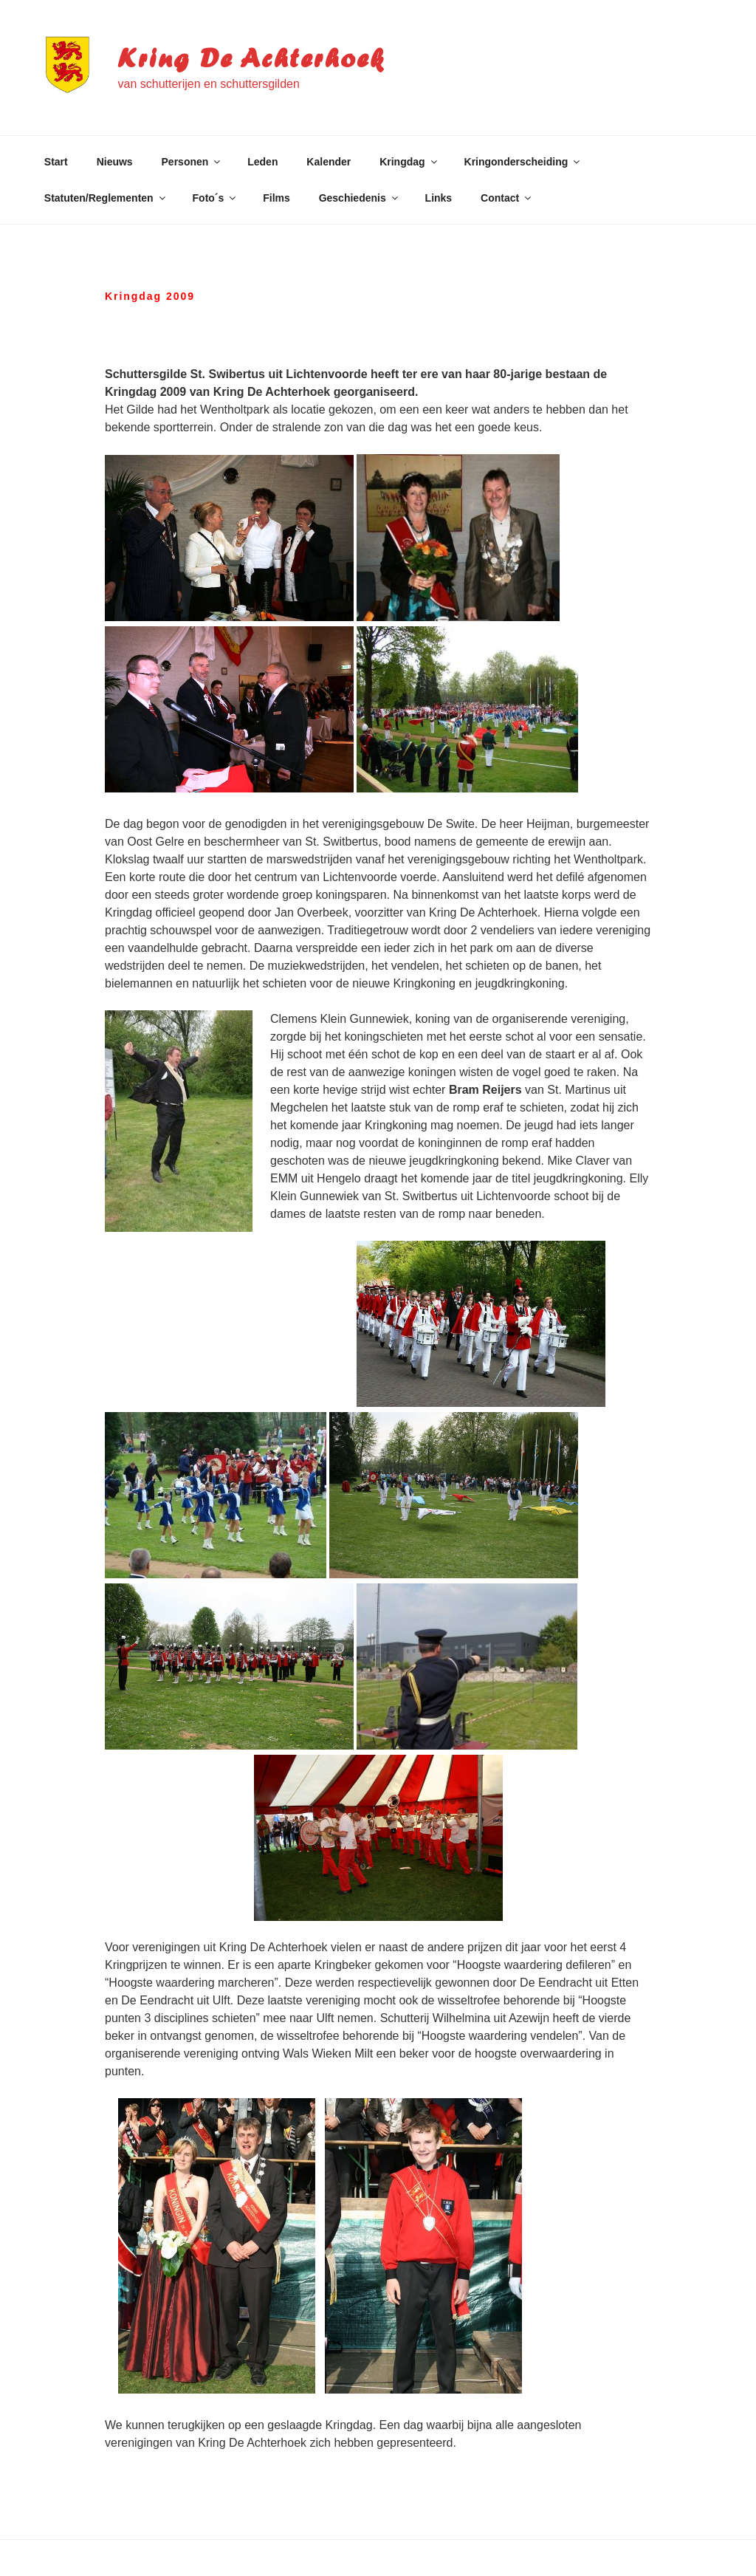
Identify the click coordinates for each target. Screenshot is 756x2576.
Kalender (328, 162)
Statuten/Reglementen (106, 198)
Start (56, 162)
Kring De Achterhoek (251, 58)
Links (439, 198)
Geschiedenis (359, 198)
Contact (507, 198)
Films (276, 198)
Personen (192, 162)
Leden (262, 162)
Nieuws (115, 162)
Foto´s (215, 198)
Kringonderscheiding (523, 162)
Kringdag (409, 162)
